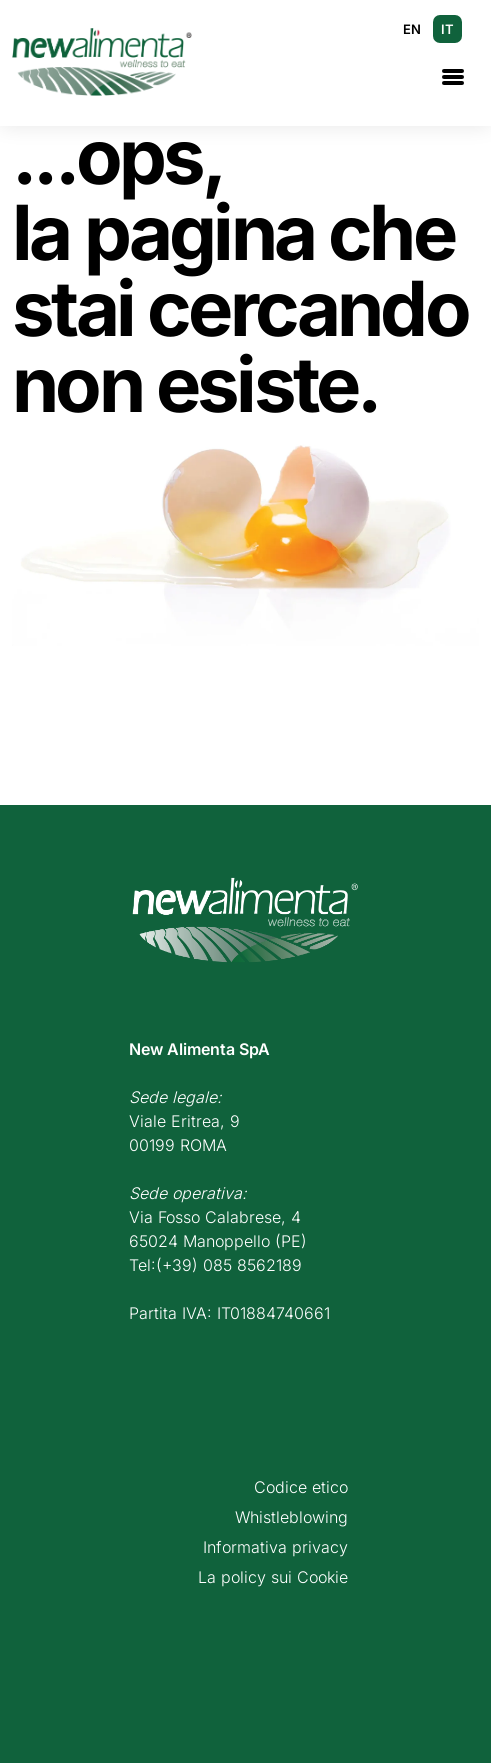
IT (447, 29)
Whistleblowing (291, 1517)
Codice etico (301, 1487)
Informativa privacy (275, 1547)
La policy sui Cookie (273, 1577)
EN (412, 29)
